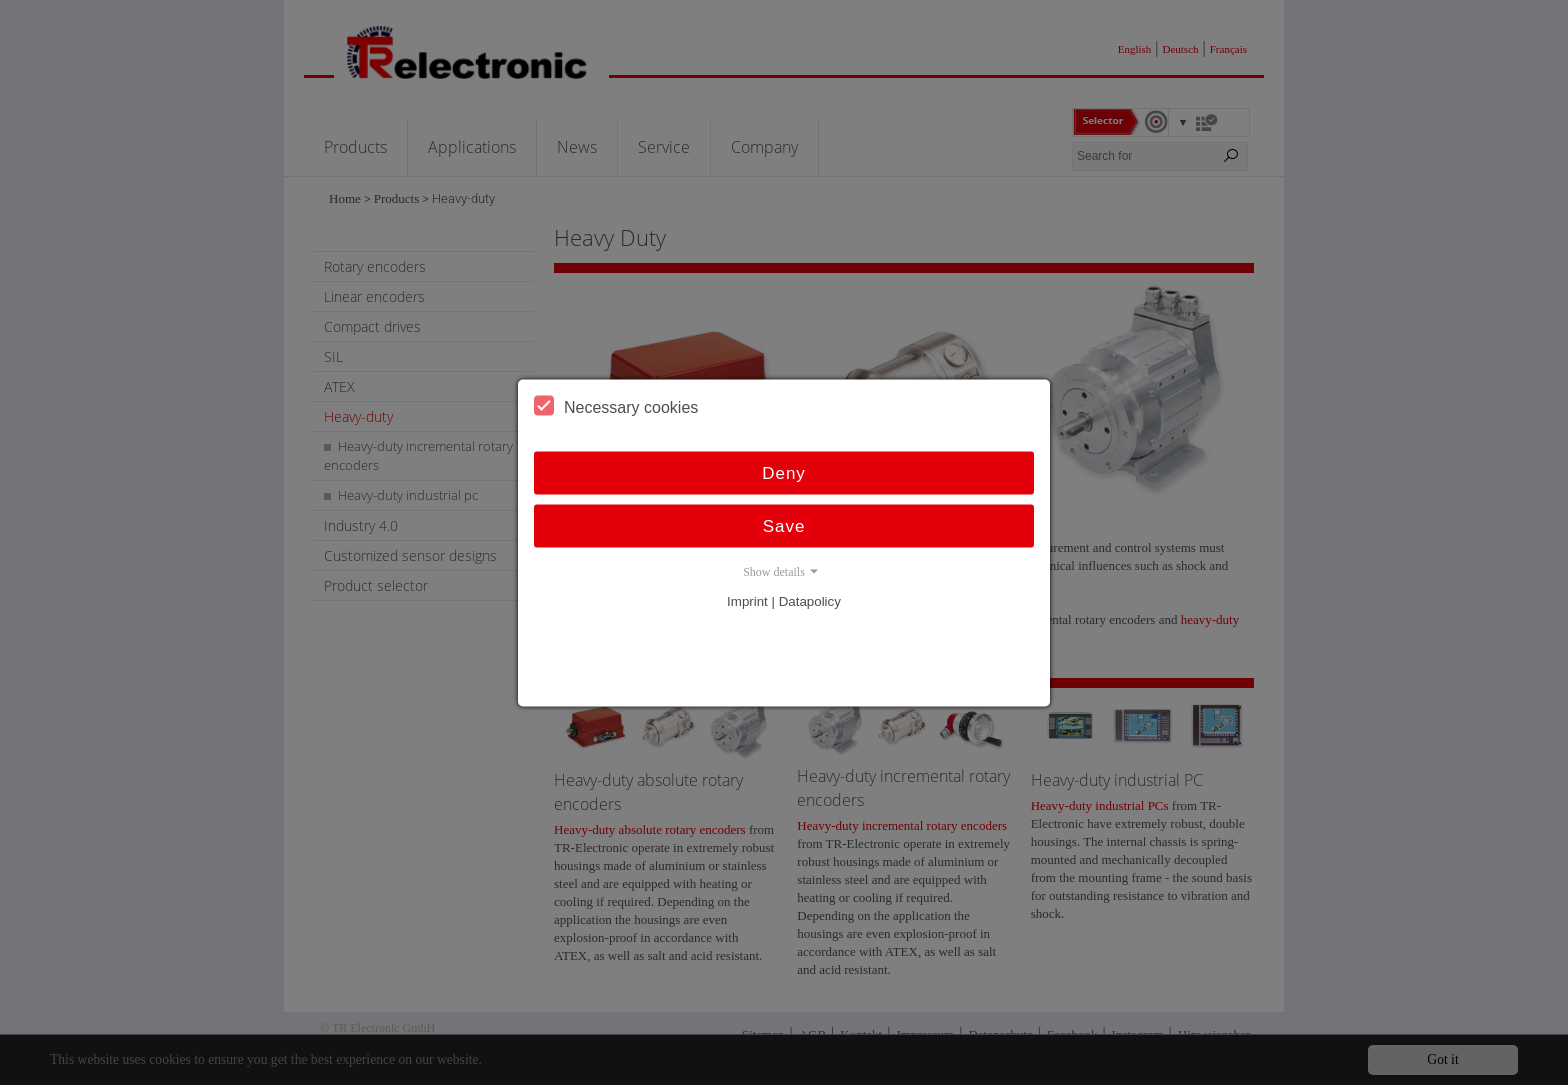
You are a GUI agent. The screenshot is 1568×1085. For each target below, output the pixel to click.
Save (784, 525)
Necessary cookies (616, 405)
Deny (784, 472)
